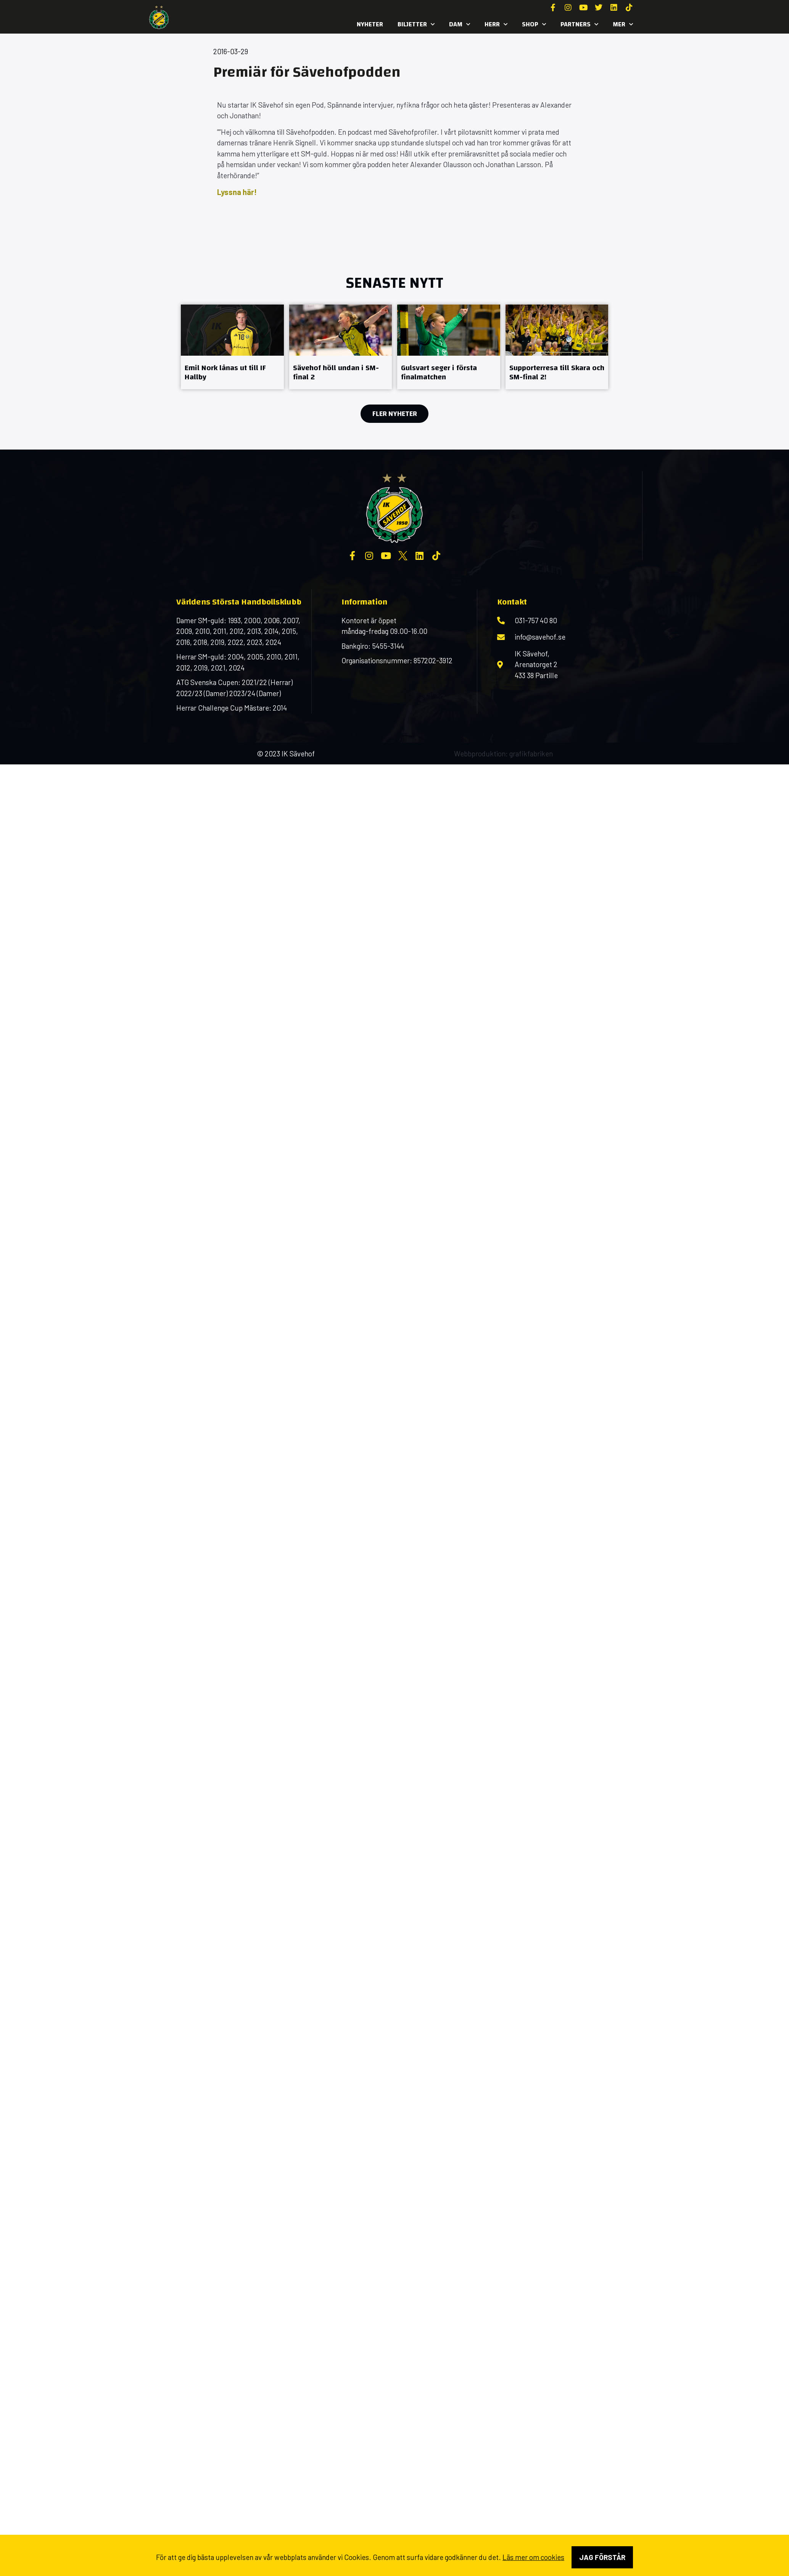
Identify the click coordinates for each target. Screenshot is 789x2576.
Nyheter (370, 24)
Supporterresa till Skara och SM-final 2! (556, 372)
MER (623, 24)
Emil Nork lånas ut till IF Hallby (225, 372)
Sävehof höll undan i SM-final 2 (336, 372)
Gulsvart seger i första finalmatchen (439, 372)
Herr (496, 24)
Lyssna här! (237, 192)
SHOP (534, 24)
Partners (579, 24)
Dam (459, 24)
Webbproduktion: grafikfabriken (503, 753)
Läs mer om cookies (533, 2557)
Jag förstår (602, 2557)
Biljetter (416, 24)
